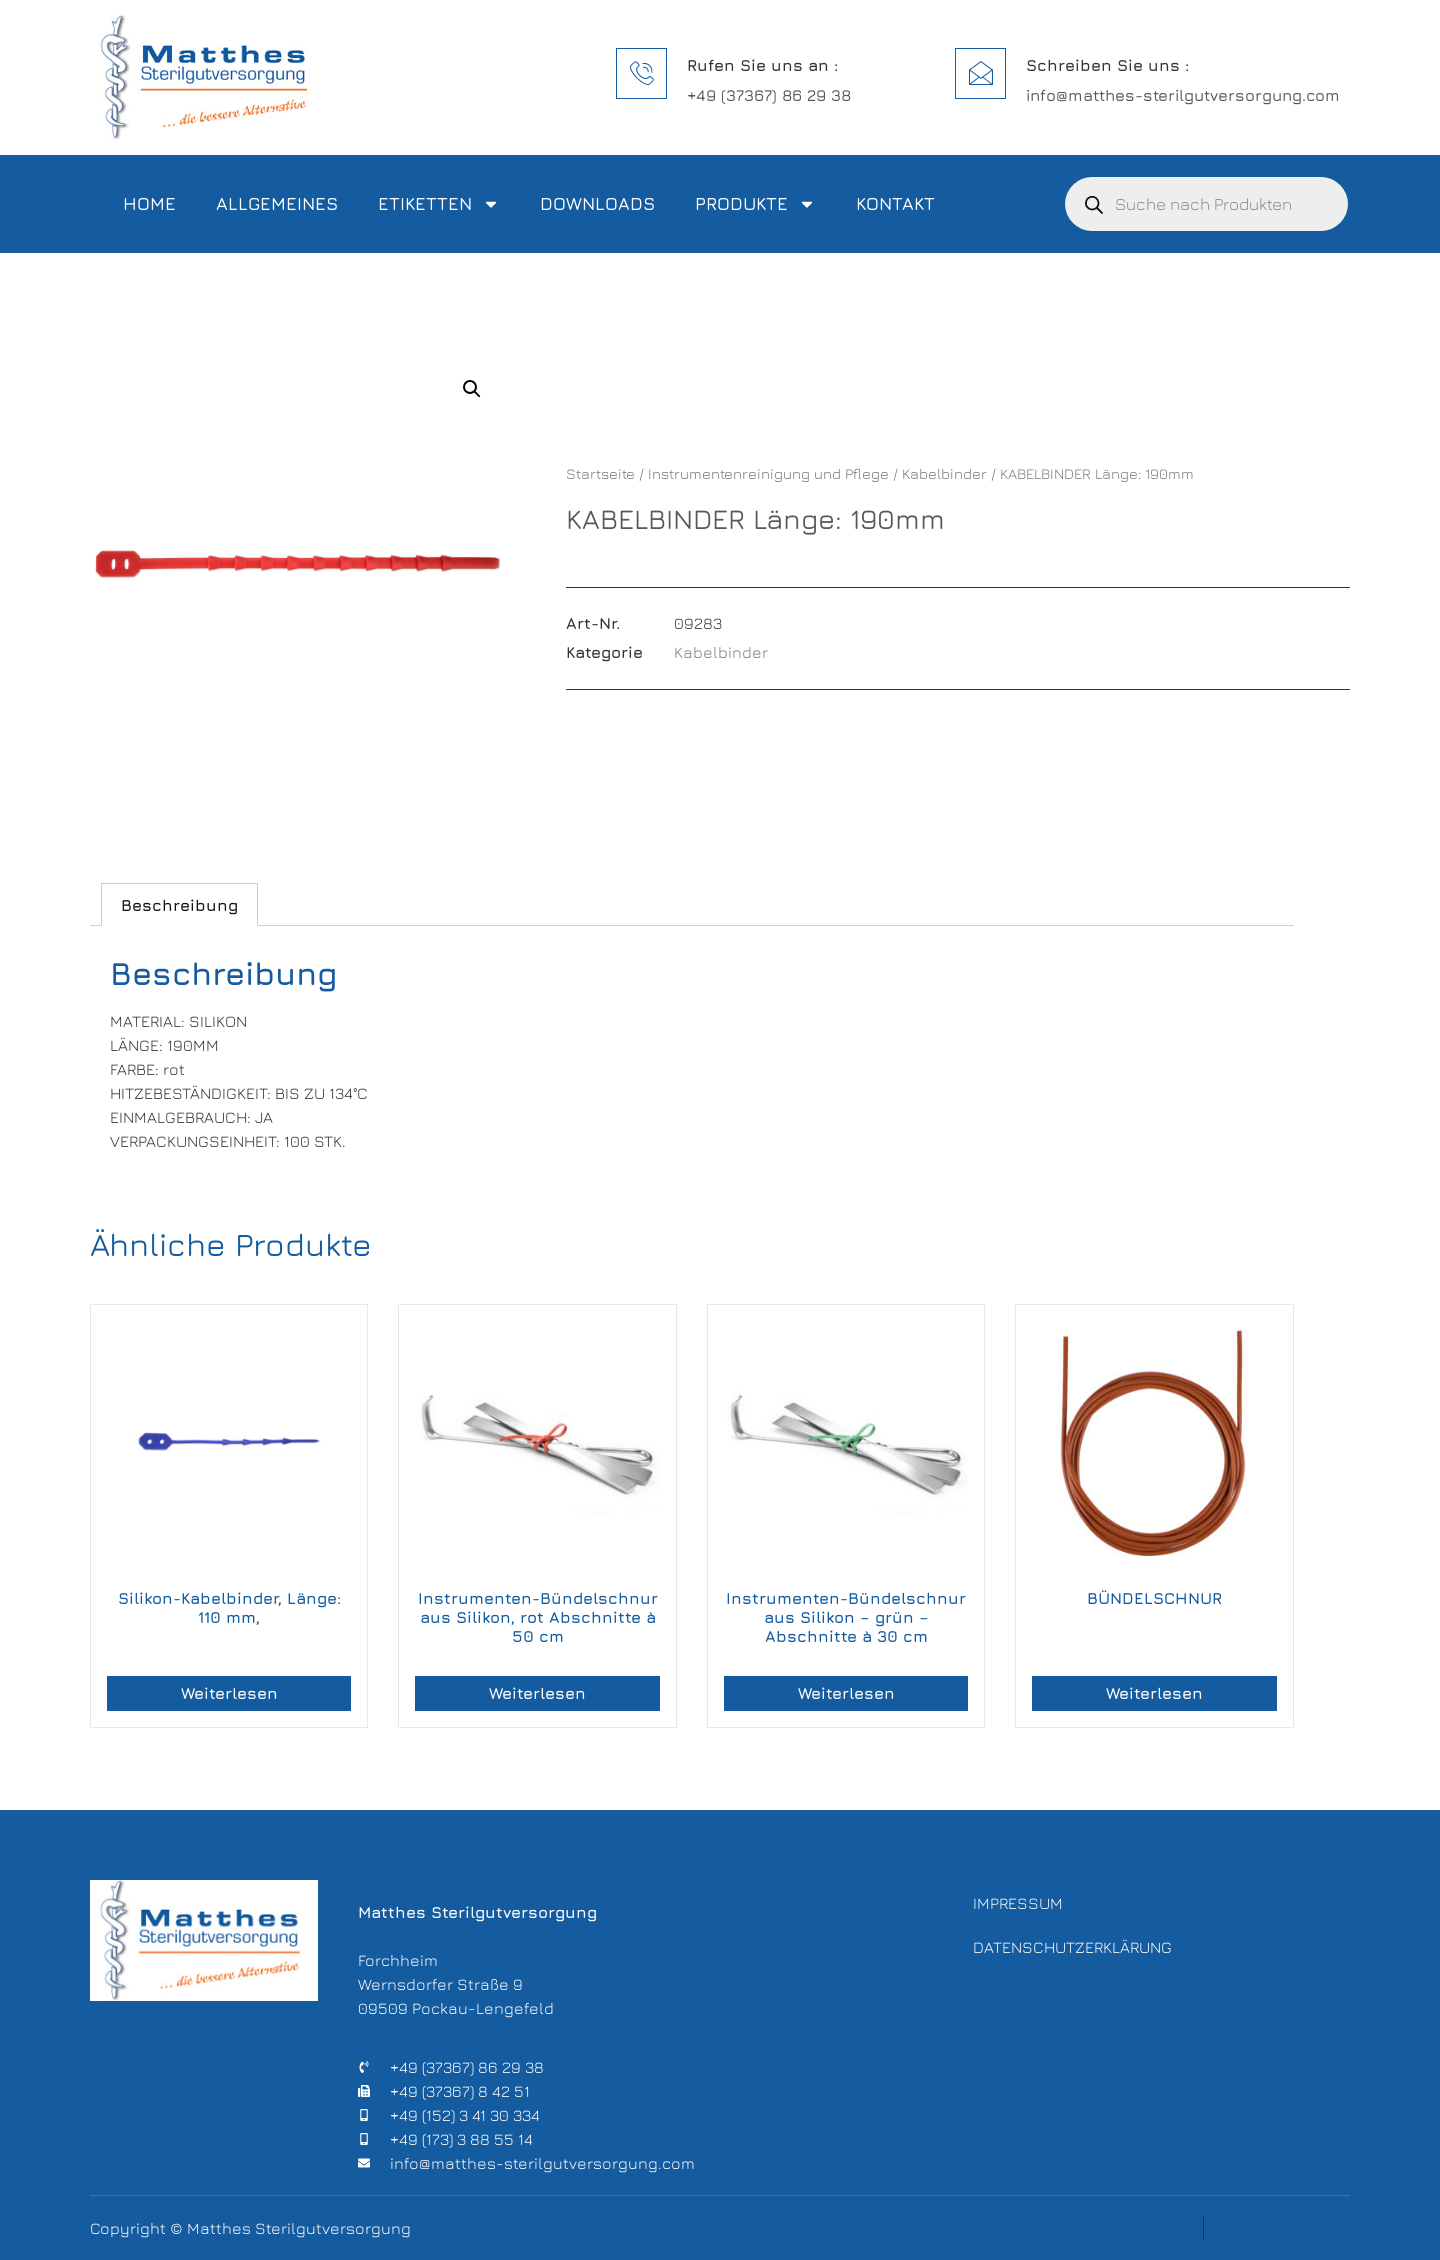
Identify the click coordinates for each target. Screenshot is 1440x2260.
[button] (472, 389)
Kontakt (895, 203)
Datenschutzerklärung (1072, 1949)
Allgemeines (277, 203)
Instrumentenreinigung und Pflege (768, 473)
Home (149, 203)
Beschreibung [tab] (179, 905)
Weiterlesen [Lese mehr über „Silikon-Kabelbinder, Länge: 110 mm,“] (229, 1693)
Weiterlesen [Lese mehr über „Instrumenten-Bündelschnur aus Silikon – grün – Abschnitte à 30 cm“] (846, 1693)
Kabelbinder (944, 473)
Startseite (600, 473)
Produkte (755, 204)
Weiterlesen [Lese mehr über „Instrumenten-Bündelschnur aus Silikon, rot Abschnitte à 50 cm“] (537, 1693)
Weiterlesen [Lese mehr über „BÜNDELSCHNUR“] (1154, 1693)
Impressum (1018, 1903)
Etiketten (439, 204)
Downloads (597, 203)
